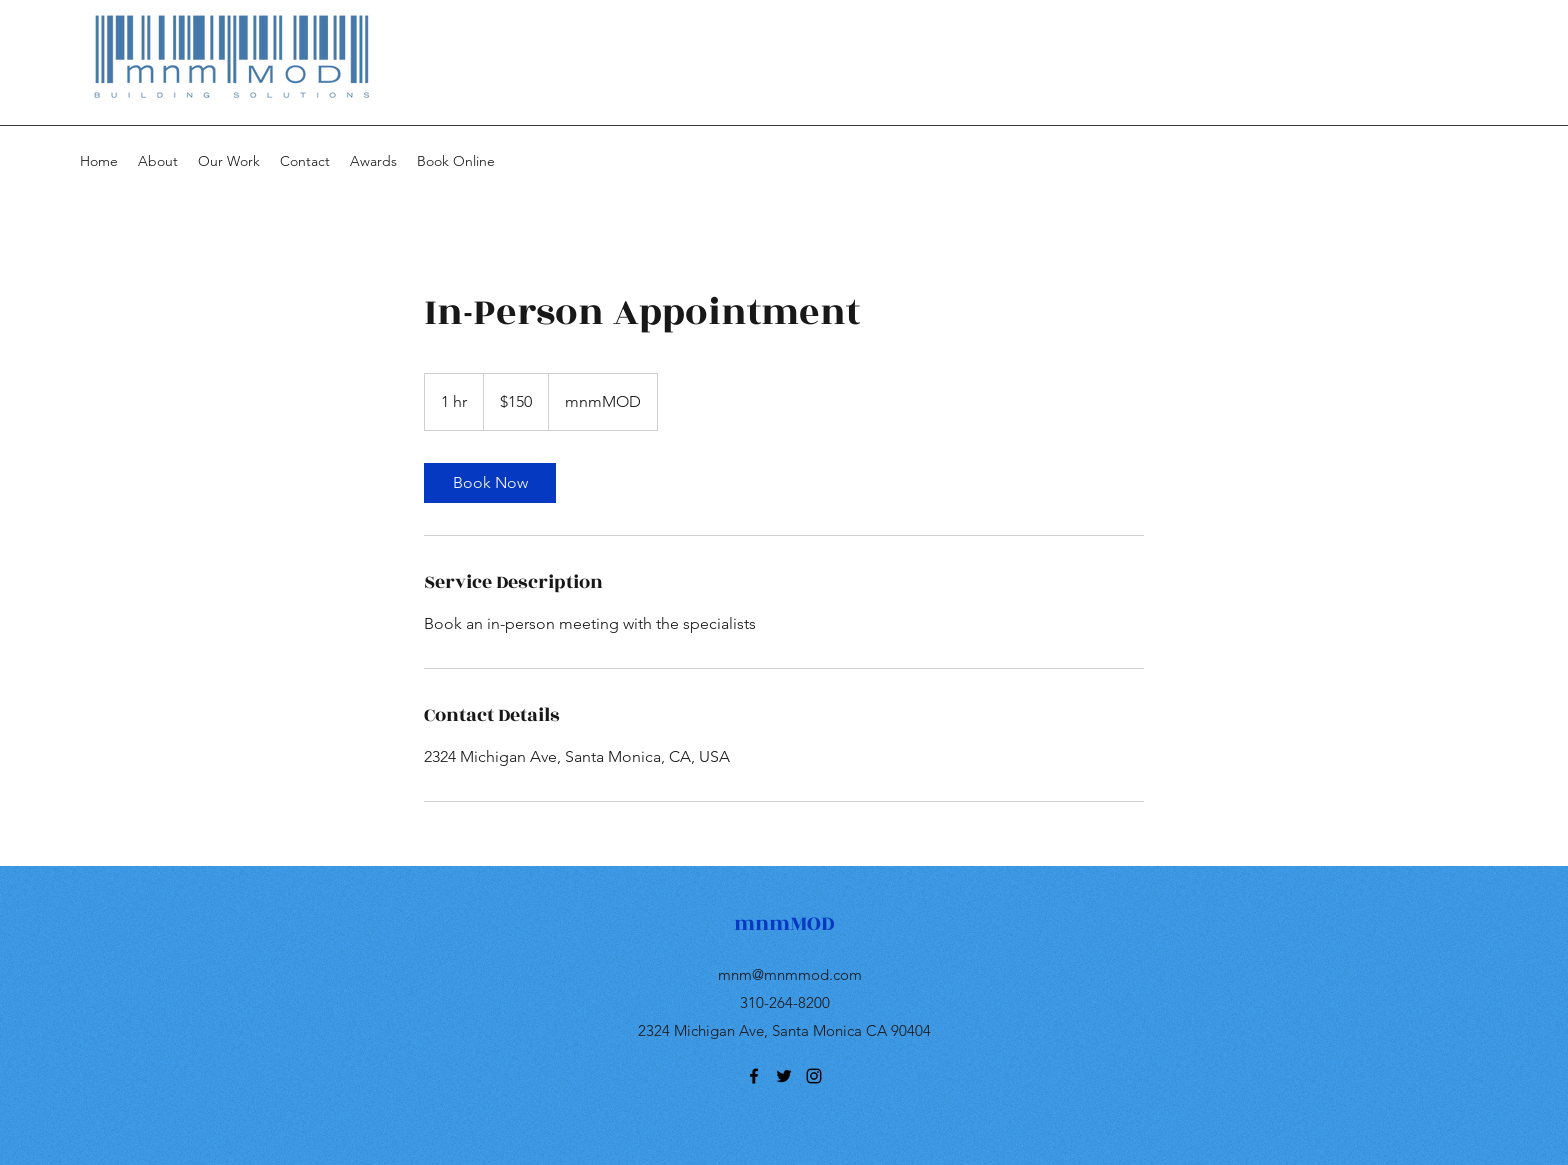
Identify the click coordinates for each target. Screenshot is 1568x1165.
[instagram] (814, 1076)
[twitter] (784, 1076)
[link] (490, 483)
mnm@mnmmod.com (790, 974)
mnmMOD (784, 923)
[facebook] (754, 1076)
